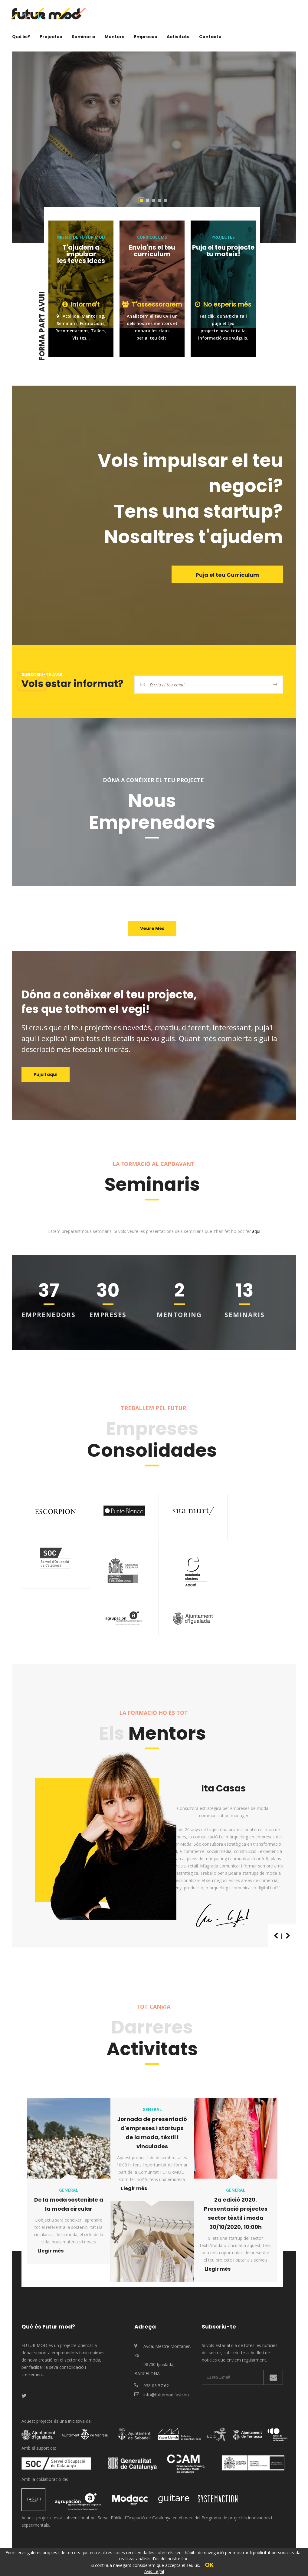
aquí (256, 1231)
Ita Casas (223, 1788)
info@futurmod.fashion (166, 2395)
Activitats (178, 37)
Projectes (51, 37)
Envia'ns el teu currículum (152, 250)
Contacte (210, 37)
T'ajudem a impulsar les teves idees (81, 254)
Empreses (145, 37)
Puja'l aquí (45, 1074)
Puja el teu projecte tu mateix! (223, 250)
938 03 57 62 (156, 2385)
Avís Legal (154, 2571)
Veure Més (152, 928)
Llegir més (51, 2251)
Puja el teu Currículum (227, 575)
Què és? (21, 37)
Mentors (114, 37)
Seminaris (83, 37)
